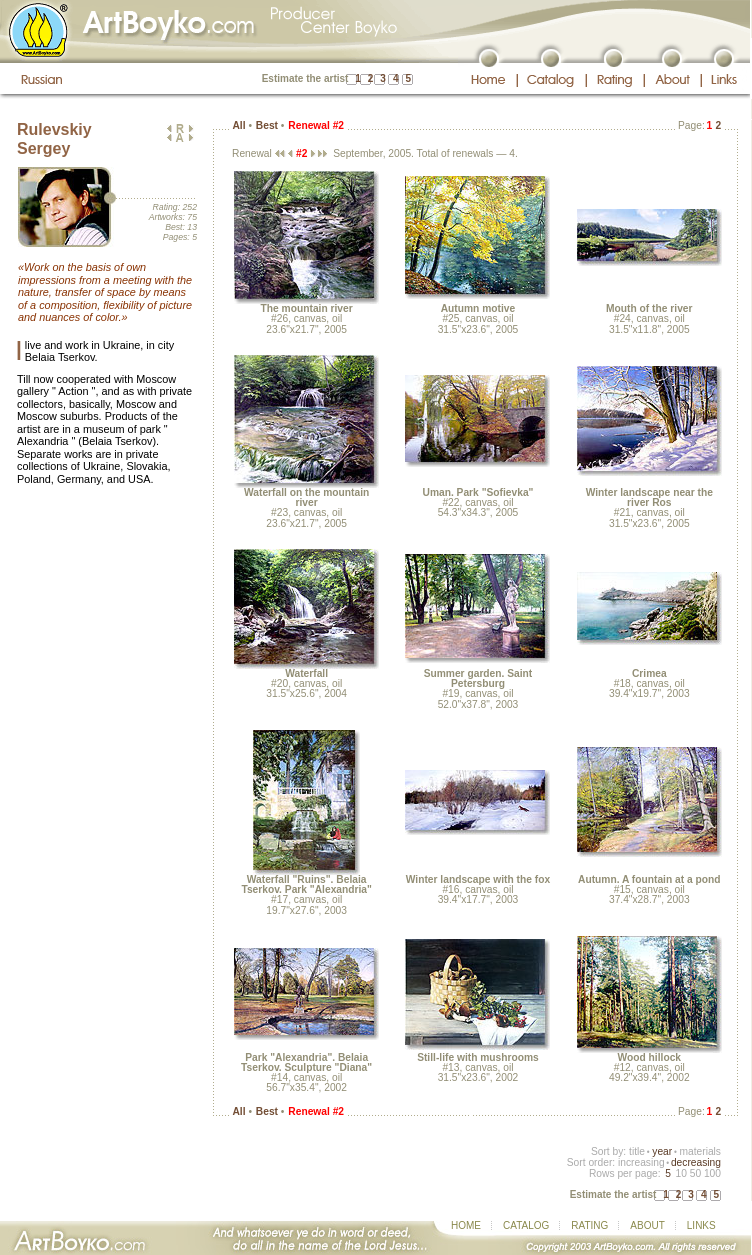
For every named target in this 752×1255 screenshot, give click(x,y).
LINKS (701, 1225)
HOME (466, 1225)
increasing (641, 1162)
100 (712, 1173)
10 (680, 1173)
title (637, 1151)
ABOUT (647, 1225)
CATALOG (526, 1225)
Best (267, 125)
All (238, 125)
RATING (589, 1225)
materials (700, 1151)
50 (695, 1173)
